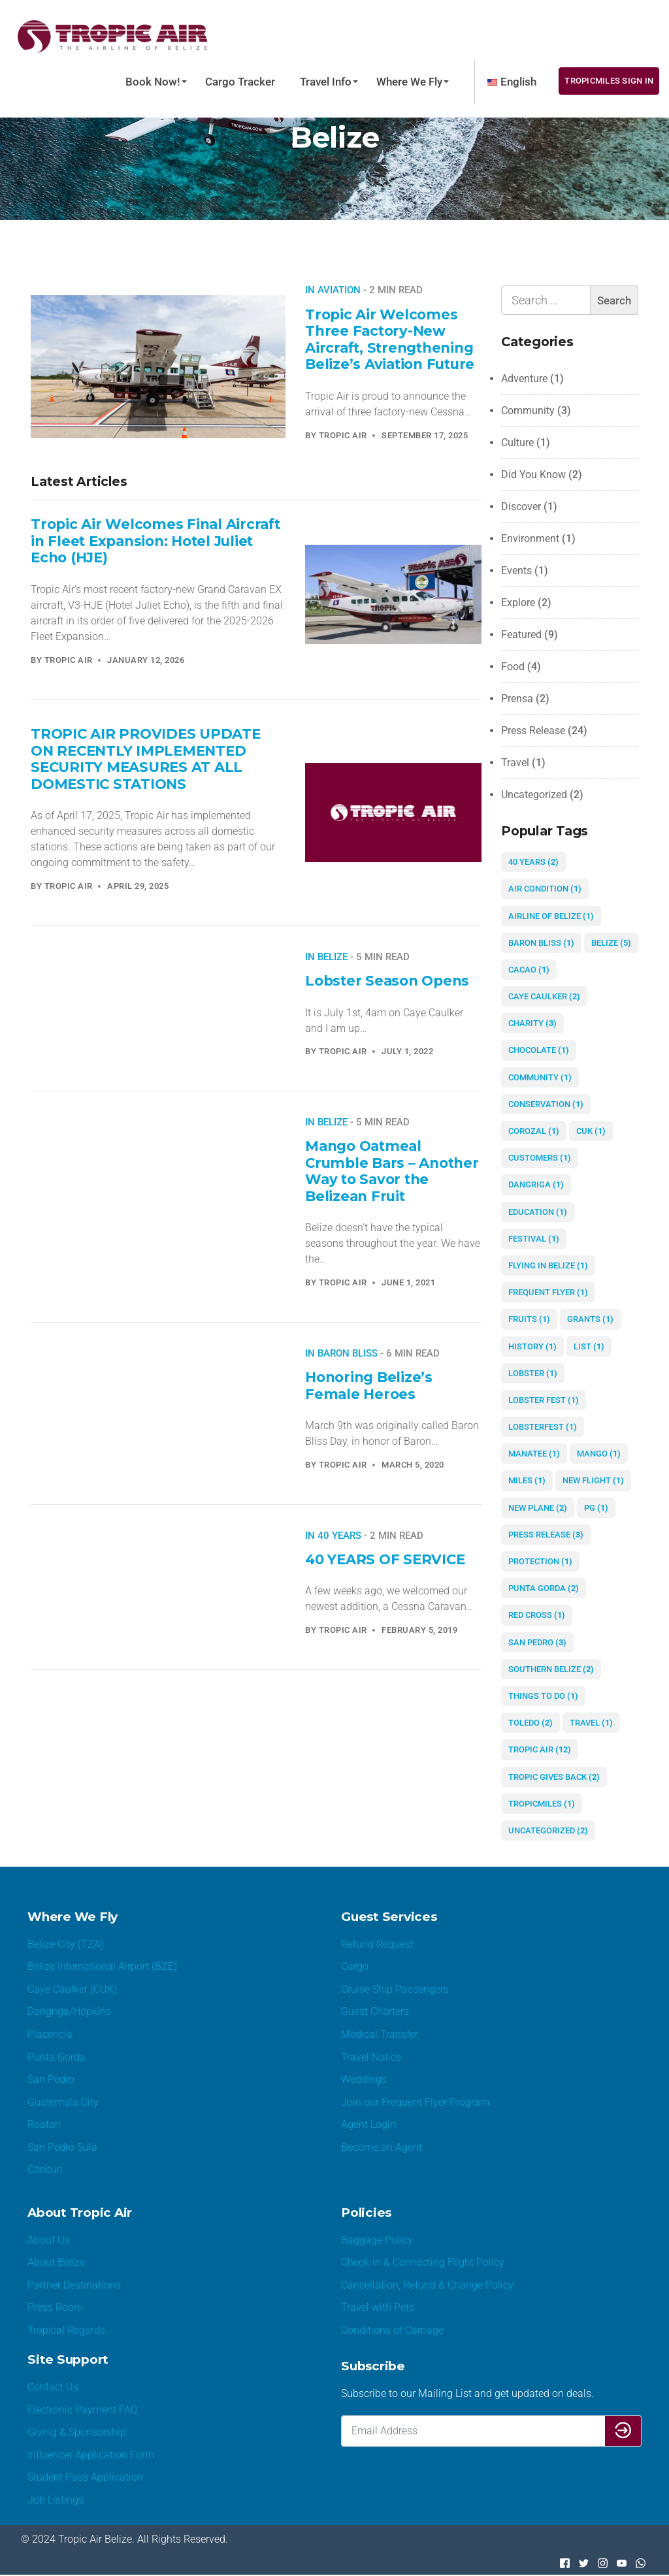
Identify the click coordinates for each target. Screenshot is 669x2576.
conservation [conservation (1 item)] (545, 1104)
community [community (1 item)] (540, 1077)
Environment (530, 538)
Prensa (517, 698)
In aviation (333, 290)
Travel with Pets (377, 2308)
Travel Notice (371, 2057)
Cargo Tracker (240, 81)
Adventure (524, 378)
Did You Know (533, 474)
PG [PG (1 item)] (596, 1508)
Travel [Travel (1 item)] (591, 1723)
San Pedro (50, 2080)
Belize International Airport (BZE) (102, 1967)
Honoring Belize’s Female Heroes (368, 1385)
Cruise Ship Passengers (395, 1989)
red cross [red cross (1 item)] (536, 1615)
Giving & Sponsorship (76, 2432)
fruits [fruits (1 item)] (529, 1319)
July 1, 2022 (407, 1051)
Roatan (44, 2125)
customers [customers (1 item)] (539, 1158)
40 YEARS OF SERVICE (385, 1559)
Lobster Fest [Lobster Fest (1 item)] (543, 1400)
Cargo (354, 1967)
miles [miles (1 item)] (527, 1480)
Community (528, 410)
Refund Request (377, 1944)
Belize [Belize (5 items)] (611, 943)
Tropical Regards (66, 2331)
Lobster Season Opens (387, 980)
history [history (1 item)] (532, 1346)
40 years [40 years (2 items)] (533, 862)
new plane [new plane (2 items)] (537, 1508)
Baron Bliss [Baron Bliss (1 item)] (541, 943)
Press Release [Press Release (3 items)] (545, 1534)
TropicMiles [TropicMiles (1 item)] (541, 1804)
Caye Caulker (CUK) (72, 1989)
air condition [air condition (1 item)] (544, 889)
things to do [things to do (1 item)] (543, 1696)
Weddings (364, 2080)
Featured (521, 634)
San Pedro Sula (62, 2147)
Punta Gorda (56, 2057)
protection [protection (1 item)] (540, 1561)
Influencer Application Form (90, 2455)
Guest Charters (375, 2012)
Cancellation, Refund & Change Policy (427, 2285)
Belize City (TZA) (65, 1944)
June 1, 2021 (408, 1282)
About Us (48, 2240)
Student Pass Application (85, 2478)
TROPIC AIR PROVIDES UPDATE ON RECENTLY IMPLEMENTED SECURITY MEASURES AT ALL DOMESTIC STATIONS (146, 758)
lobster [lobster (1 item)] (532, 1373)
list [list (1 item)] (589, 1346)
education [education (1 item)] (537, 1212)
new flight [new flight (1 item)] (593, 1480)
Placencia (50, 2034)
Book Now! (152, 81)
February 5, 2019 (419, 1630)
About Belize (56, 2263)
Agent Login (368, 2125)
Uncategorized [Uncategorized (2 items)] (548, 1830)
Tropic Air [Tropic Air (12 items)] (539, 1749)
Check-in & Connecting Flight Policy (422, 2263)
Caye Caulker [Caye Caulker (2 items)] (544, 996)
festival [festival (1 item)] (533, 1239)
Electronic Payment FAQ (82, 2410)
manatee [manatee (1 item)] (534, 1453)
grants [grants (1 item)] (590, 1319)
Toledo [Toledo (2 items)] (530, 1723)
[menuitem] (511, 82)
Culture (517, 442)
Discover (521, 506)
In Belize (326, 957)
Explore (518, 602)
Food (513, 666)
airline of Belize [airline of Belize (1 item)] (551, 916)
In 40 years (333, 1535)
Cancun (45, 2170)
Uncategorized (534, 794)
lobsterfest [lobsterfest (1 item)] (542, 1427)
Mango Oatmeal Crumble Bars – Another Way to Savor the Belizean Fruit (392, 1170)
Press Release (533, 730)
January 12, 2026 (145, 660)
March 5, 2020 (413, 1465)
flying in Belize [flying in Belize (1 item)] (548, 1265)
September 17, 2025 (425, 435)
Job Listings (55, 2500)
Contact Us (52, 2387)
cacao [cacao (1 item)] (528, 969)
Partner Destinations (74, 2285)
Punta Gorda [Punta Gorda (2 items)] (543, 1588)
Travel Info (325, 81)
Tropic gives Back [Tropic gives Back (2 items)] (554, 1777)
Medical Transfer (379, 2034)
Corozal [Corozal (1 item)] (533, 1131)
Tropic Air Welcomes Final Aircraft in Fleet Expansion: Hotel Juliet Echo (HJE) (156, 540)
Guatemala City (63, 2102)
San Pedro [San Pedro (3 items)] (537, 1642)
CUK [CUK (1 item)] (591, 1131)
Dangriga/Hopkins (69, 2012)
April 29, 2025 (138, 886)
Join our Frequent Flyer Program (415, 2102)
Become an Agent (381, 2147)
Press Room (55, 2308)
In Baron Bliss (341, 1353)
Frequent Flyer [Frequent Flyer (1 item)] (548, 1292)
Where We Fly (409, 81)
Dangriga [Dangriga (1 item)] (536, 1184)
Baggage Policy (377, 2240)
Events (516, 570)
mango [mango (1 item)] (599, 1453)
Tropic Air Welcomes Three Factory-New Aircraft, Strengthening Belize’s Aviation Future (390, 339)
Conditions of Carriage (392, 2331)
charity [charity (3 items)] (532, 1023)
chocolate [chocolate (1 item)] (538, 1050)
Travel (515, 762)
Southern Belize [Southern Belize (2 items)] (551, 1669)
